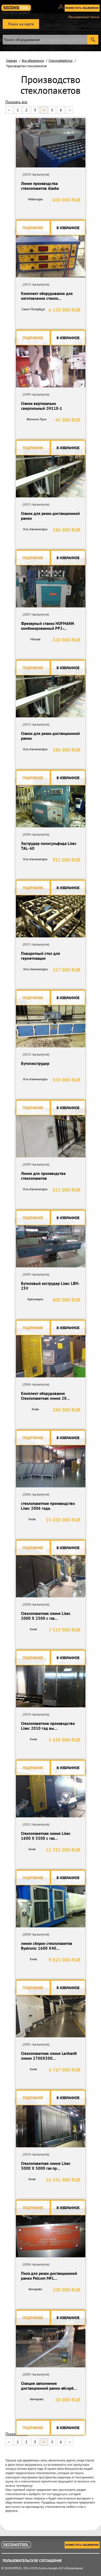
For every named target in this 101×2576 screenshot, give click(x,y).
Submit (92, 39)
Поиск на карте (21, 24)
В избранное (68, 227)
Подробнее (33, 227)
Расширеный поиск (84, 17)
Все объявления (33, 61)
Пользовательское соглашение (32, 2561)
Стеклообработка (60, 61)
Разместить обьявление (82, 8)
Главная (11, 61)
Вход (63, 9)
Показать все (16, 101)
